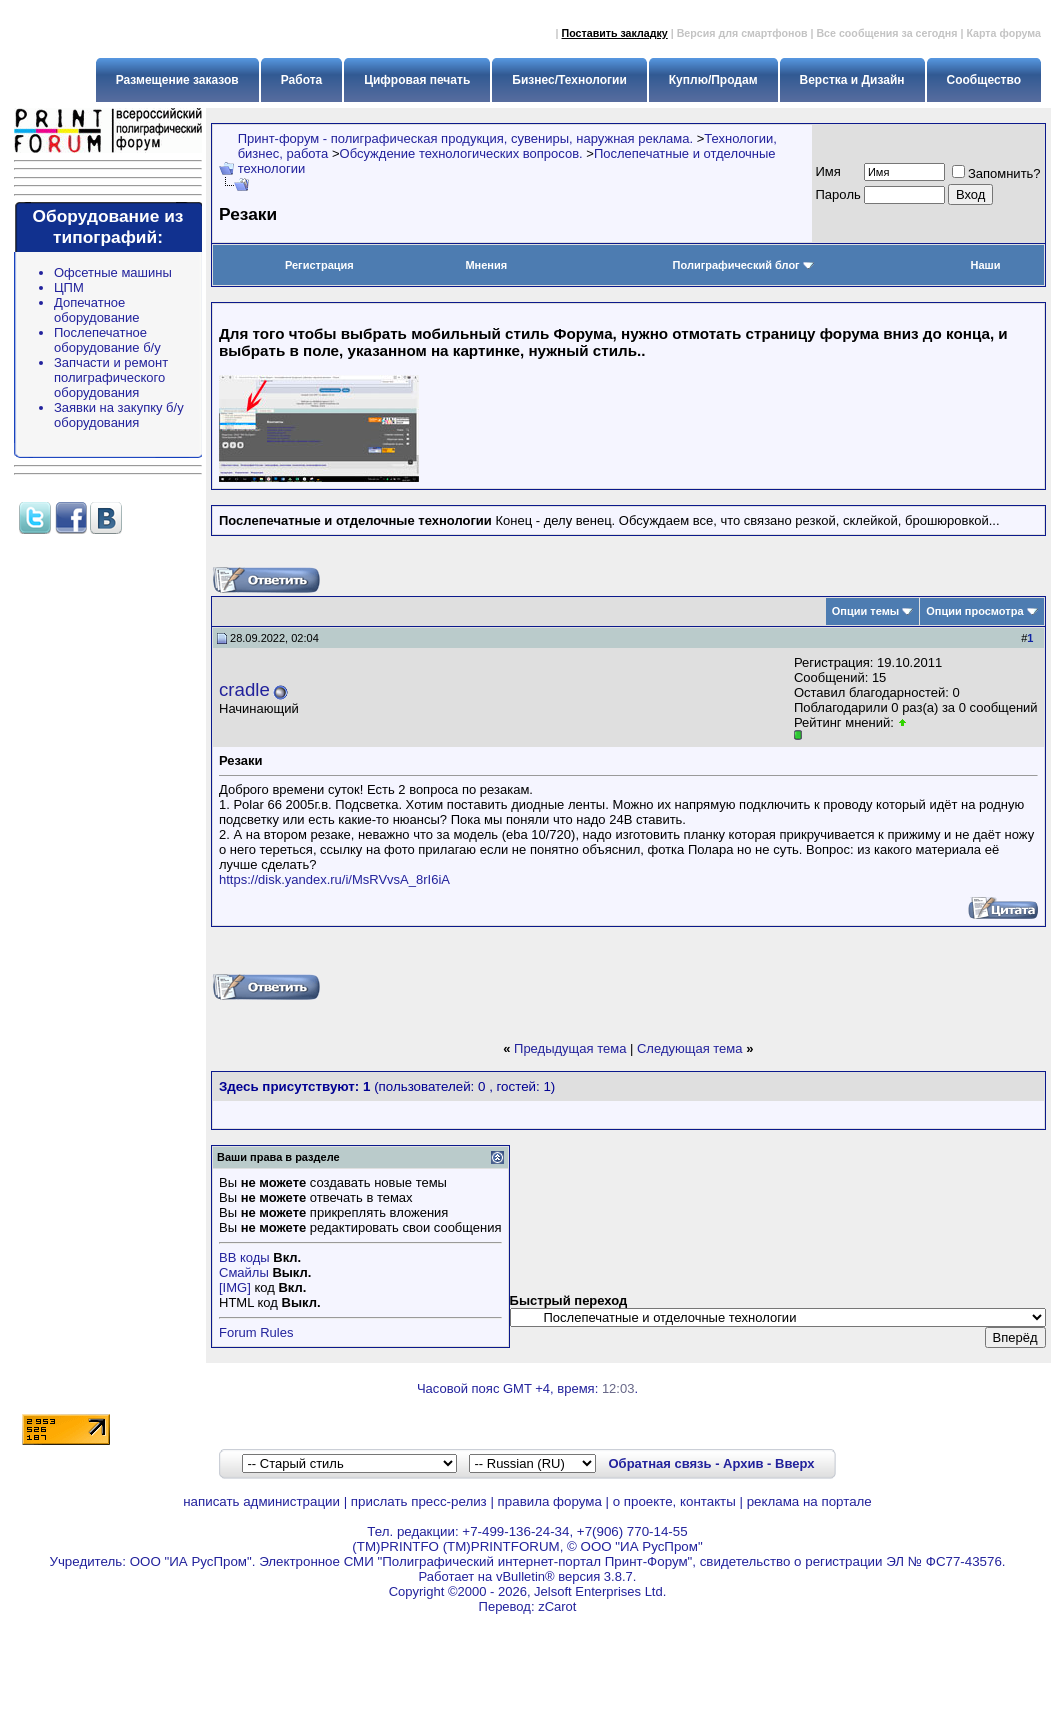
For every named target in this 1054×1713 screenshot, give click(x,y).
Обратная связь (659, 1463)
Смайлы (244, 1272)
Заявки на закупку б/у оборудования (119, 415)
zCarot (557, 1606)
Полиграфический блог (743, 265)
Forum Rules (256, 1332)
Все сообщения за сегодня (886, 33)
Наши (985, 265)
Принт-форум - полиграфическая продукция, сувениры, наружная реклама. (465, 138)
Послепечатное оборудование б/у (107, 340)
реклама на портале (809, 1501)
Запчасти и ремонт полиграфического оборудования (111, 377)
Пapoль (838, 194)
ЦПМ (69, 287)
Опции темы (865, 611)
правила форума (550, 1501)
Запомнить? (996, 173)
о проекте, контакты (674, 1501)
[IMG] (235, 1287)
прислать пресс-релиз (419, 1501)
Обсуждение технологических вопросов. (461, 153)
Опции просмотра (974, 611)
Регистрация (319, 265)
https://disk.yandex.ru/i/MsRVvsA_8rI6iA (334, 879)
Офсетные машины (113, 272)
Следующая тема (690, 1048)
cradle (244, 689)
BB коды (244, 1257)
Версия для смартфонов (742, 33)
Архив (743, 1463)
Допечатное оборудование (97, 310)
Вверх (794, 1463)
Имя (828, 171)
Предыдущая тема (570, 1048)
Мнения (486, 265)
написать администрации (261, 1501)
